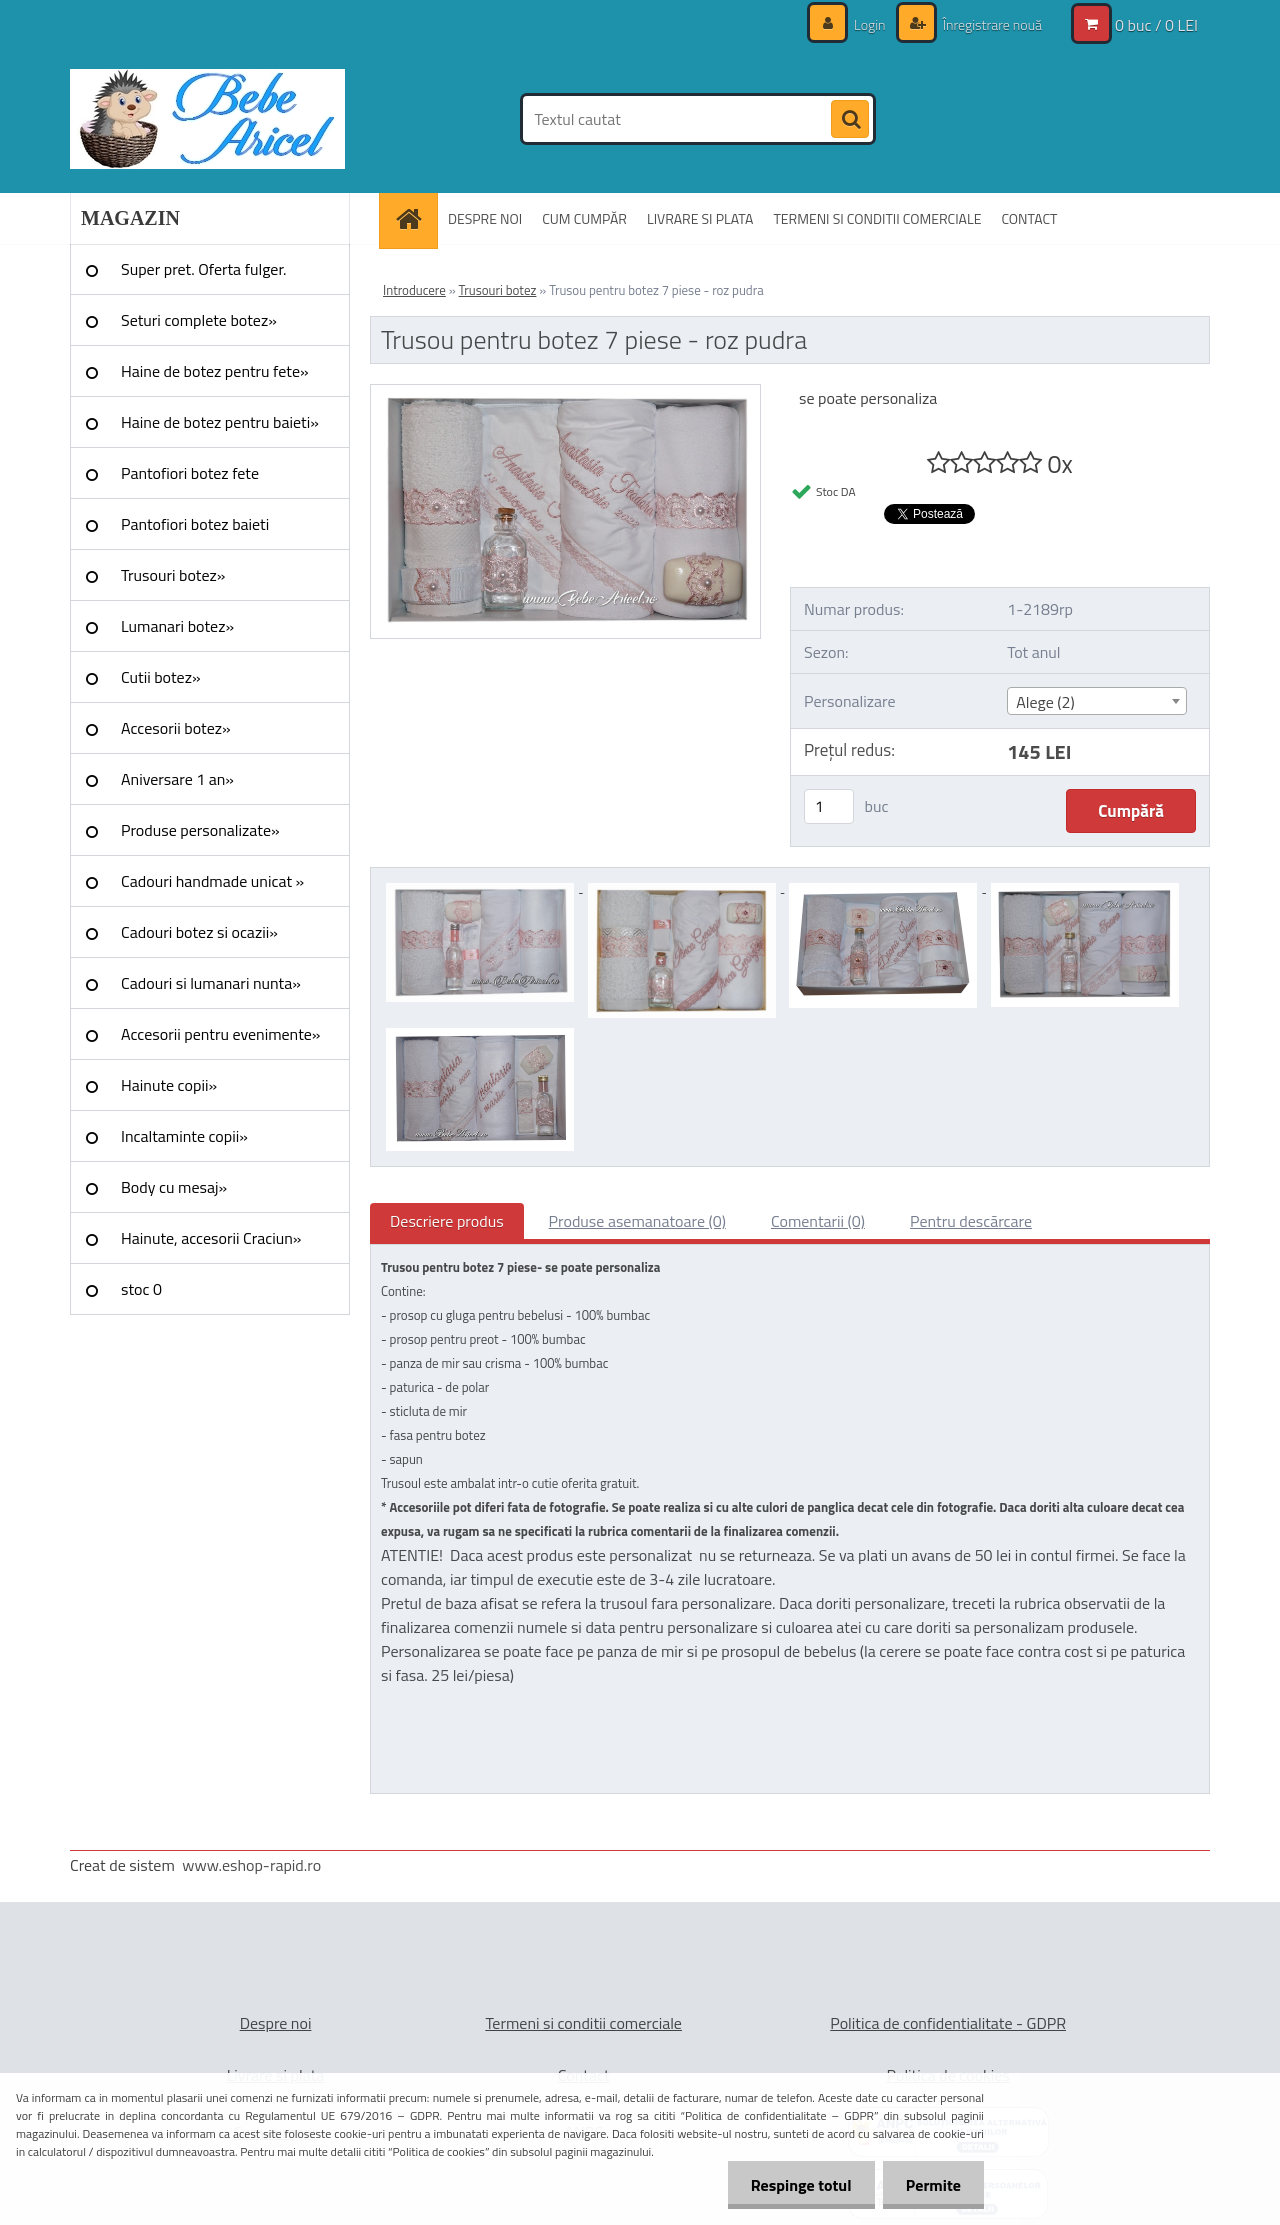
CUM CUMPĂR (584, 218)
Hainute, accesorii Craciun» (211, 1238)
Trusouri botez (498, 290)
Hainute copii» (169, 1085)
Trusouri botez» (173, 575)
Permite (931, 2185)
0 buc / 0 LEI (1156, 25)
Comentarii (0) (818, 1221)
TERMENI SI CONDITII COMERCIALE (877, 218)
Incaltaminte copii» (184, 1136)
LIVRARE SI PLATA (700, 218)
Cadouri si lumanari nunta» (211, 983)
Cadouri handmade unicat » (212, 881)
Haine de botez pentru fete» (215, 371)
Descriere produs (447, 1221)
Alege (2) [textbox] (1045, 702)
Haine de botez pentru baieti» (220, 422)
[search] (850, 120)
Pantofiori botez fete (190, 473)
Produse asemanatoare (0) (637, 1221)
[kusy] (829, 806)
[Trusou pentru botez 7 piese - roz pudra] (565, 393)
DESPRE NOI (485, 218)
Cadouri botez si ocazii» (199, 932)
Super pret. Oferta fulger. (204, 269)
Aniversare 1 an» (177, 779)
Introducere (414, 290)
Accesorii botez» (176, 728)
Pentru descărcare (971, 1221)
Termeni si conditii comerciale (583, 2023)
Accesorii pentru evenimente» (220, 1034)
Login (870, 24)
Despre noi (276, 2023)
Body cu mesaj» (174, 1187)
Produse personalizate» (200, 830)
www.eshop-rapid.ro (251, 1865)
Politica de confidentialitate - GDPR (948, 2023)
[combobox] (1096, 701)
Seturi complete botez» (199, 320)
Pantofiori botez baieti (195, 524)
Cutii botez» (161, 677)
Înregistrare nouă (990, 24)
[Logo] (207, 119)
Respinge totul (795, 2185)
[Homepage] (415, 218)
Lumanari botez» (177, 626)
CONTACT (1029, 218)
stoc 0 (141, 1289)
